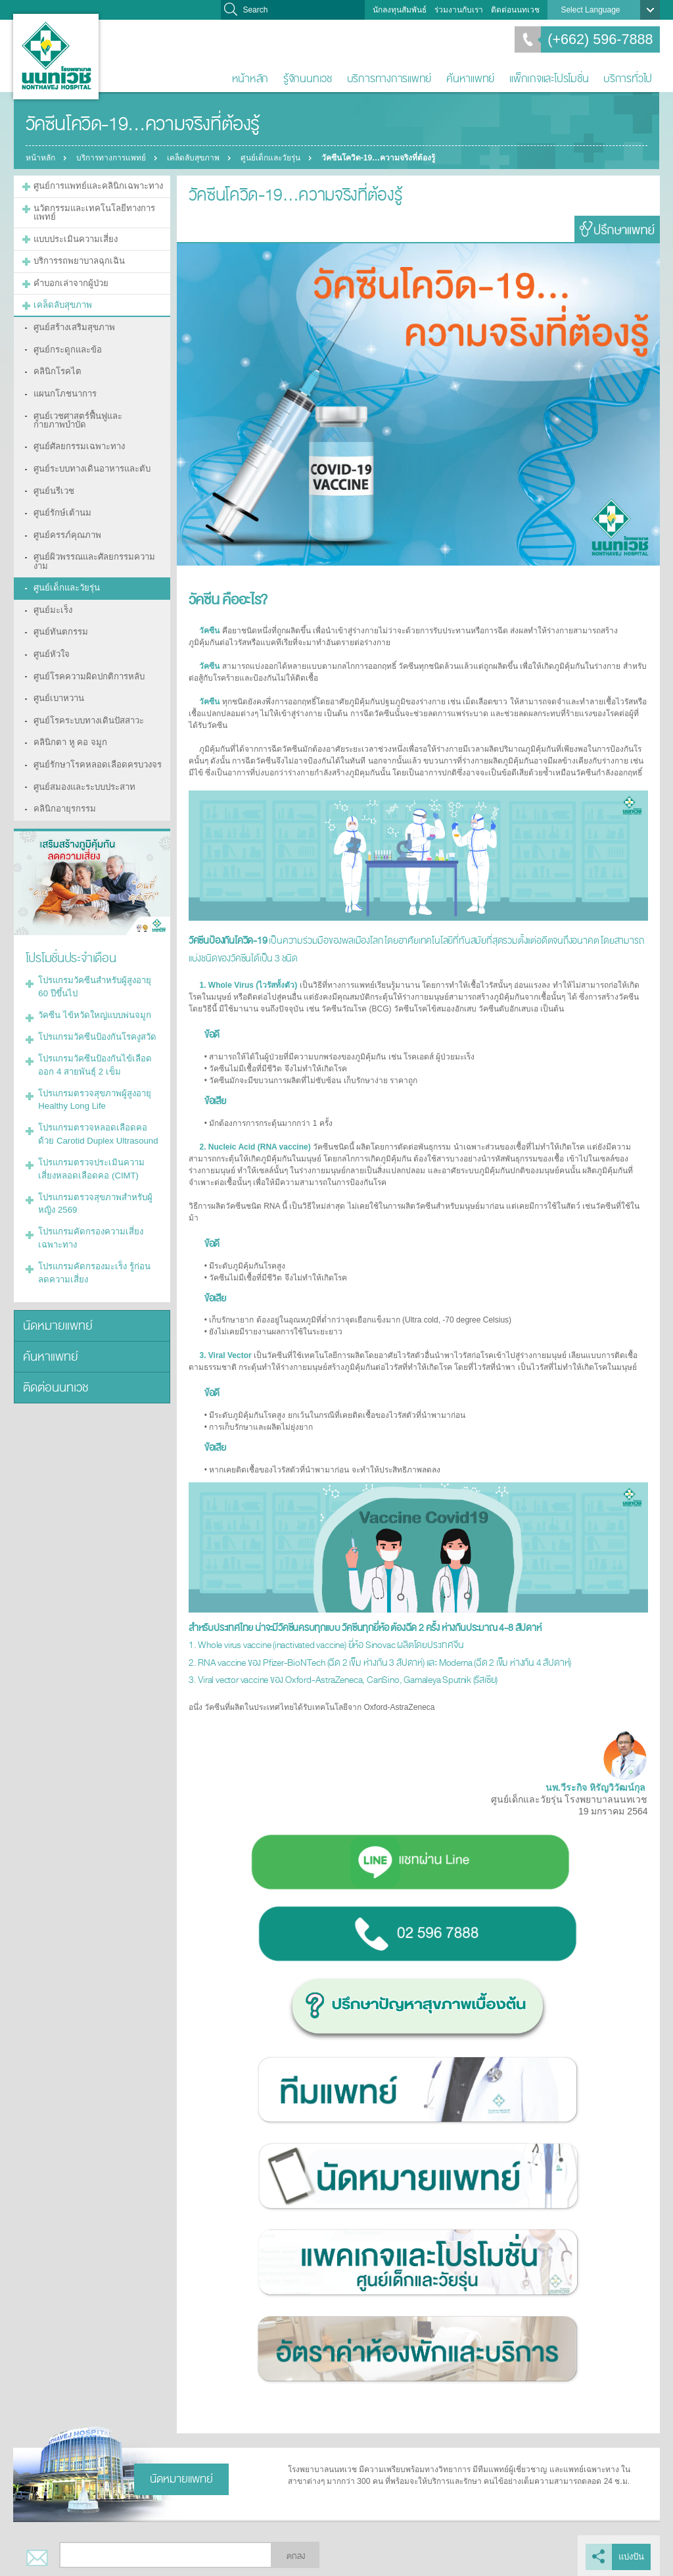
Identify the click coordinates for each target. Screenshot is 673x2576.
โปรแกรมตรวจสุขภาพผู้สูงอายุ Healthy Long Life (88, 1014)
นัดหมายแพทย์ (53, 1222)
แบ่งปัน (632, 2555)
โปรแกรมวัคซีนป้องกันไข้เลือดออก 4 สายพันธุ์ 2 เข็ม (95, 983)
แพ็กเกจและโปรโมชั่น (548, 78)
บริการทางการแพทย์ (389, 78)
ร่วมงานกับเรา (458, 9)
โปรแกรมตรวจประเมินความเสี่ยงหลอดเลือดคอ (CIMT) (93, 1077)
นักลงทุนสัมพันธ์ (400, 9)
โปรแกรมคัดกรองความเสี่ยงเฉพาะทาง (95, 1141)
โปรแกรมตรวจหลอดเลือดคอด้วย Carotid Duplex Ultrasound (93, 1046)
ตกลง (296, 2555)
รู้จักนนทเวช (307, 78)
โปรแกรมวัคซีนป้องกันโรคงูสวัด (91, 957)
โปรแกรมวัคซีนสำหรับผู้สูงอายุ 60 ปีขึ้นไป (94, 912)
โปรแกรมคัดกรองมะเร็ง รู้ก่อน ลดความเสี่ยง (93, 1172)
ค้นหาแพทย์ (470, 78)
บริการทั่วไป (627, 78)
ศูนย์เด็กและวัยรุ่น (276, 157)
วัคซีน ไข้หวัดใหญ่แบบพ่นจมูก (89, 937)
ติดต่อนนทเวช (515, 9)
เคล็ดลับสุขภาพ (197, 157)
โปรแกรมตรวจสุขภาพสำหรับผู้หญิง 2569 (97, 1109)
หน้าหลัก (250, 78)
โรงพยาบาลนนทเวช (56, 56)
